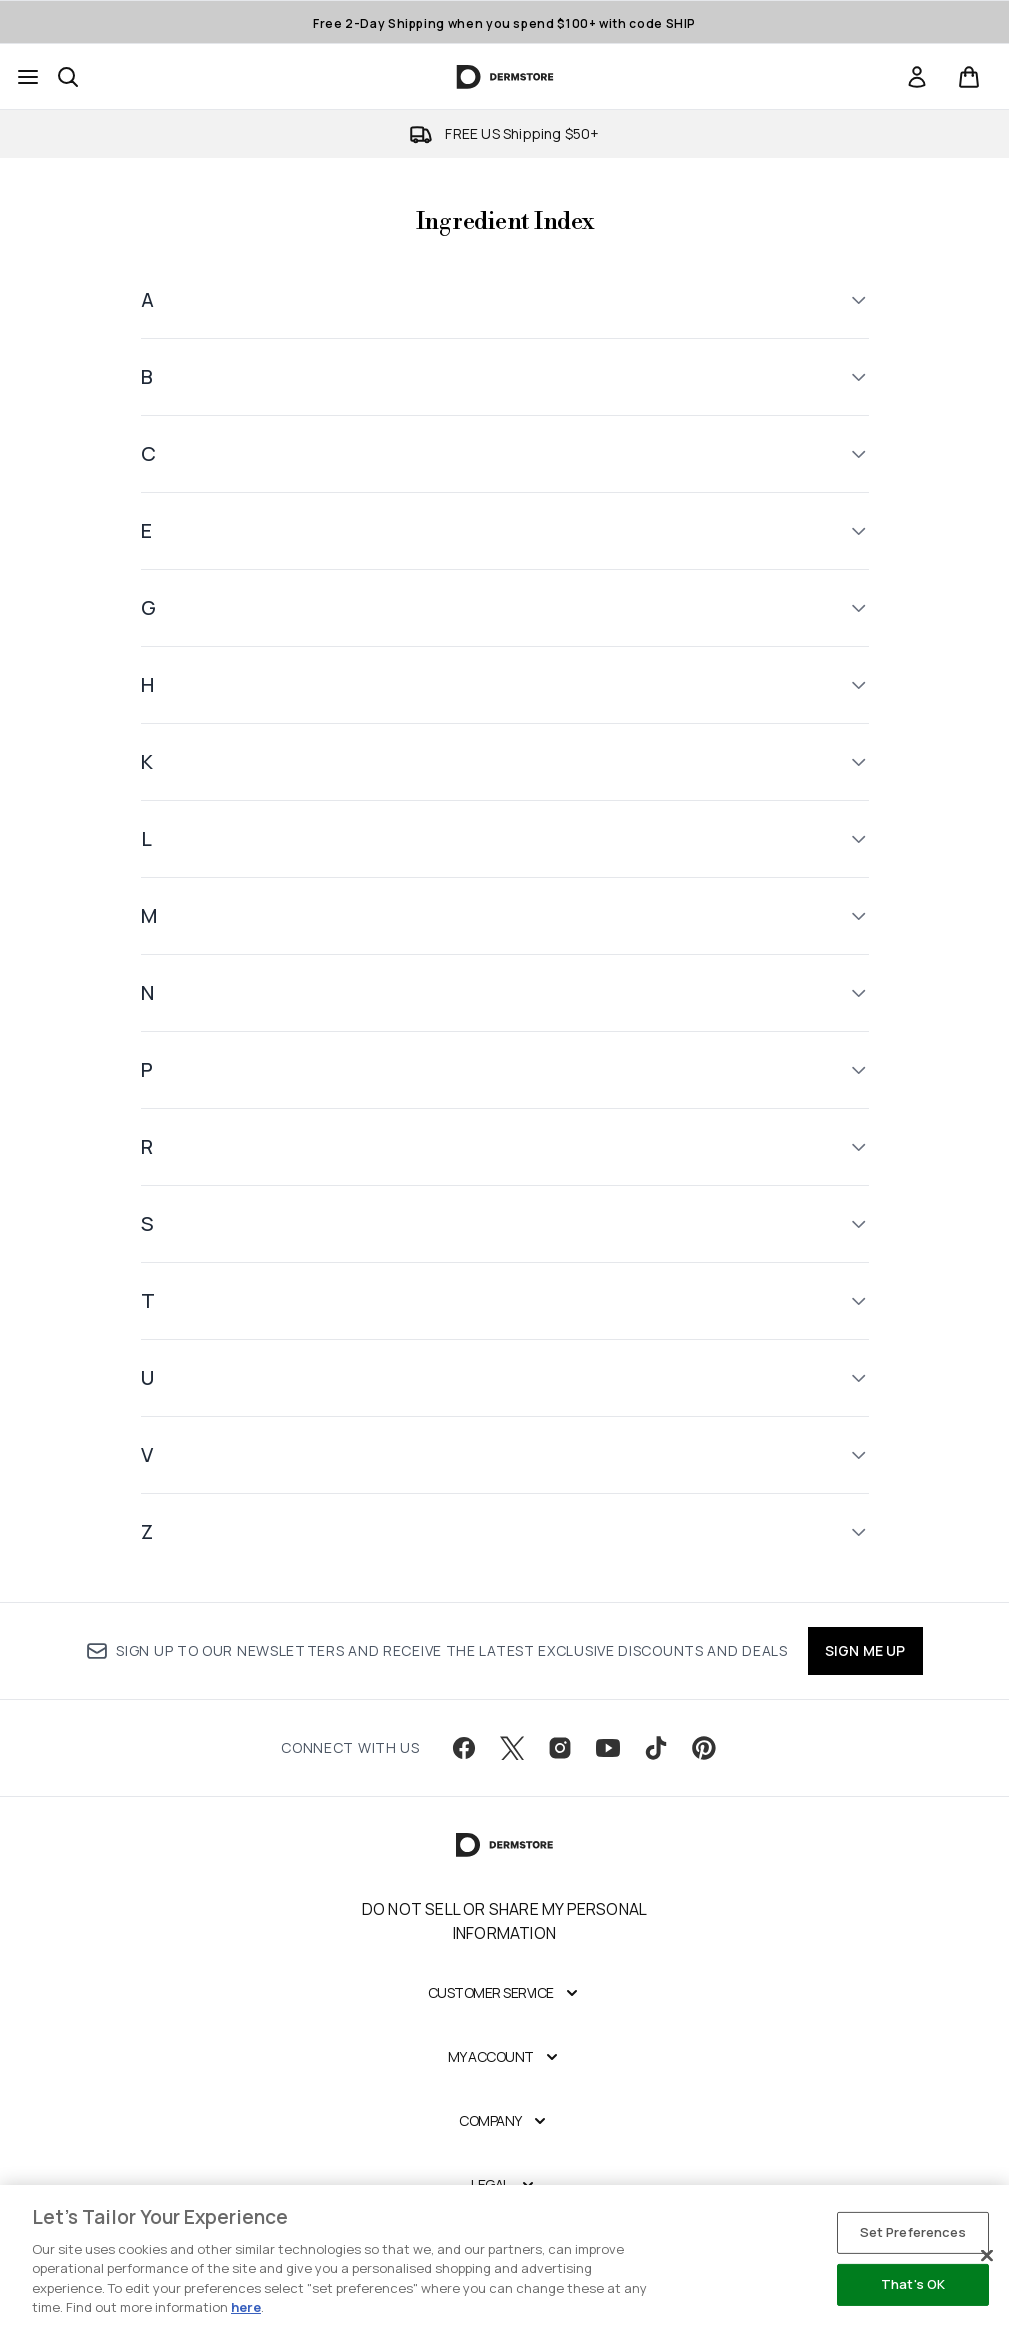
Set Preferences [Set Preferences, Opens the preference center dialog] (913, 2232)
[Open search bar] (68, 77)
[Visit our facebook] (464, 1748)
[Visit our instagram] (560, 1748)
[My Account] (505, 2057)
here (246, 2307)
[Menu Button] (28, 77)
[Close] (987, 2256)
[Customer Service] (505, 1993)
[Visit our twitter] (512, 1748)
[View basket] (969, 77)
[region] (504, 2256)
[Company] (504, 2121)
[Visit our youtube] (608, 1748)
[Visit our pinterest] (704, 1748)
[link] (917, 77)
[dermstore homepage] (504, 77)
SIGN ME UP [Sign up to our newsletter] (865, 1650)
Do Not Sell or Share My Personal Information (504, 1921)
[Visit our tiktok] (656, 1748)
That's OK (913, 2284)
